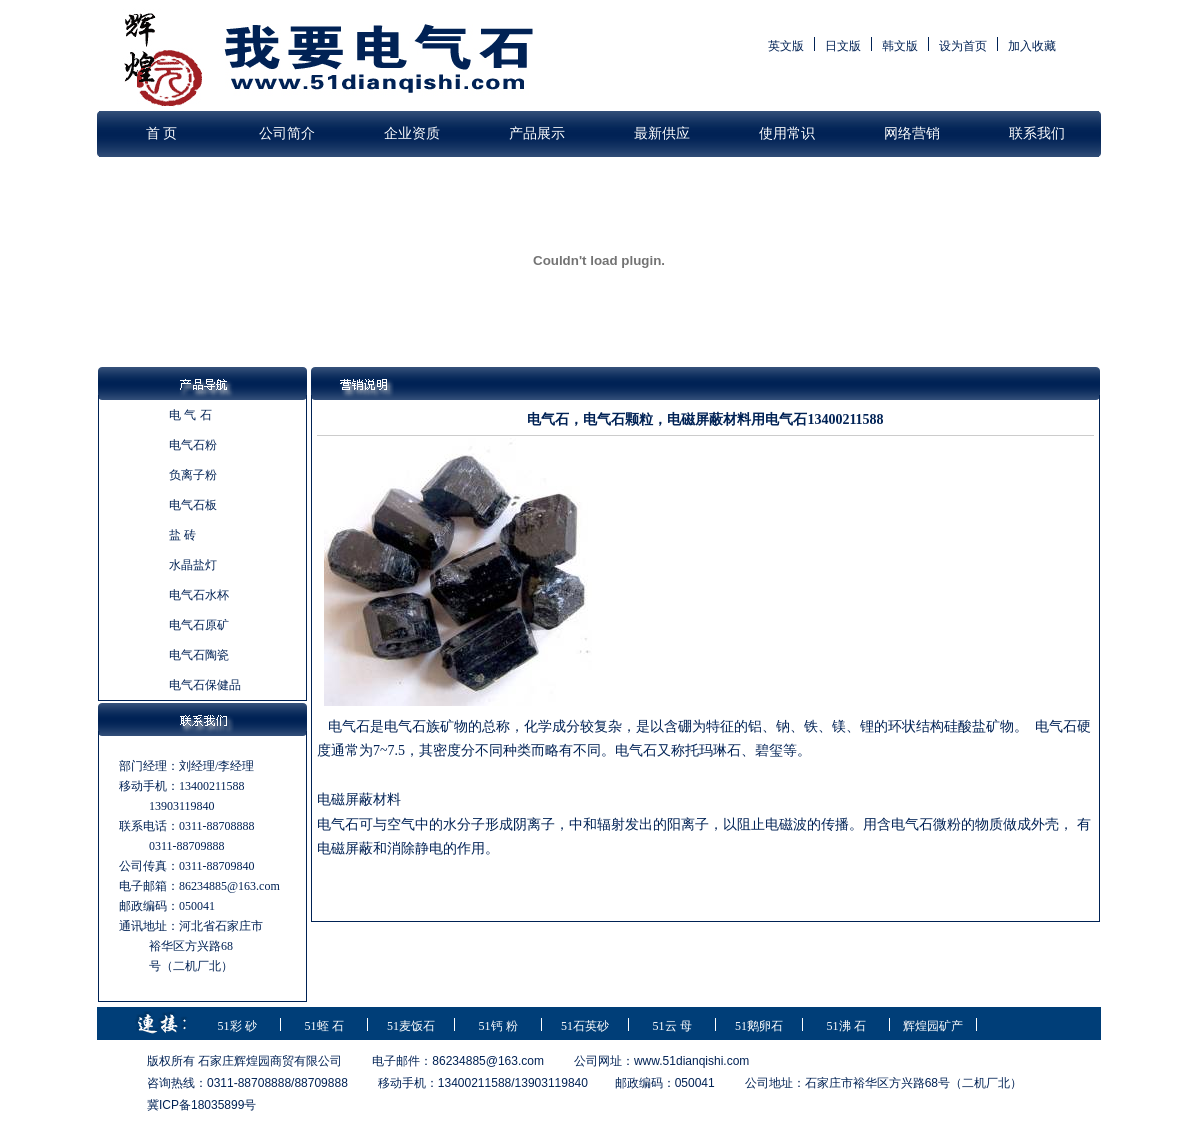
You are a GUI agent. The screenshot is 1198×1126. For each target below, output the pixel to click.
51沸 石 (846, 1026)
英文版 (786, 46)
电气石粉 (193, 445)
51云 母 (672, 1026)
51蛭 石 (324, 1026)
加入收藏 (1032, 46)
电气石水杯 (199, 595)
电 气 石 (190, 415)
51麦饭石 (411, 1026)
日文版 (843, 46)
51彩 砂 (237, 1026)
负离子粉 (193, 475)
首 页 (162, 133)
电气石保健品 (205, 685)
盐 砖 (182, 535)
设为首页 (963, 46)
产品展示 (537, 133)
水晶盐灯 (193, 565)
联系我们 (1037, 133)
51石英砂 (585, 1026)
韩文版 (900, 46)
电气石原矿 (199, 625)
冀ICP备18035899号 (201, 1105)
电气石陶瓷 (199, 655)
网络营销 (912, 133)
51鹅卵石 (759, 1026)
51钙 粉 (498, 1026)
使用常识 (787, 133)
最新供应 (662, 133)
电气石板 (193, 505)
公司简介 (287, 133)
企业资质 (412, 133)
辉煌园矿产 (933, 1026)
